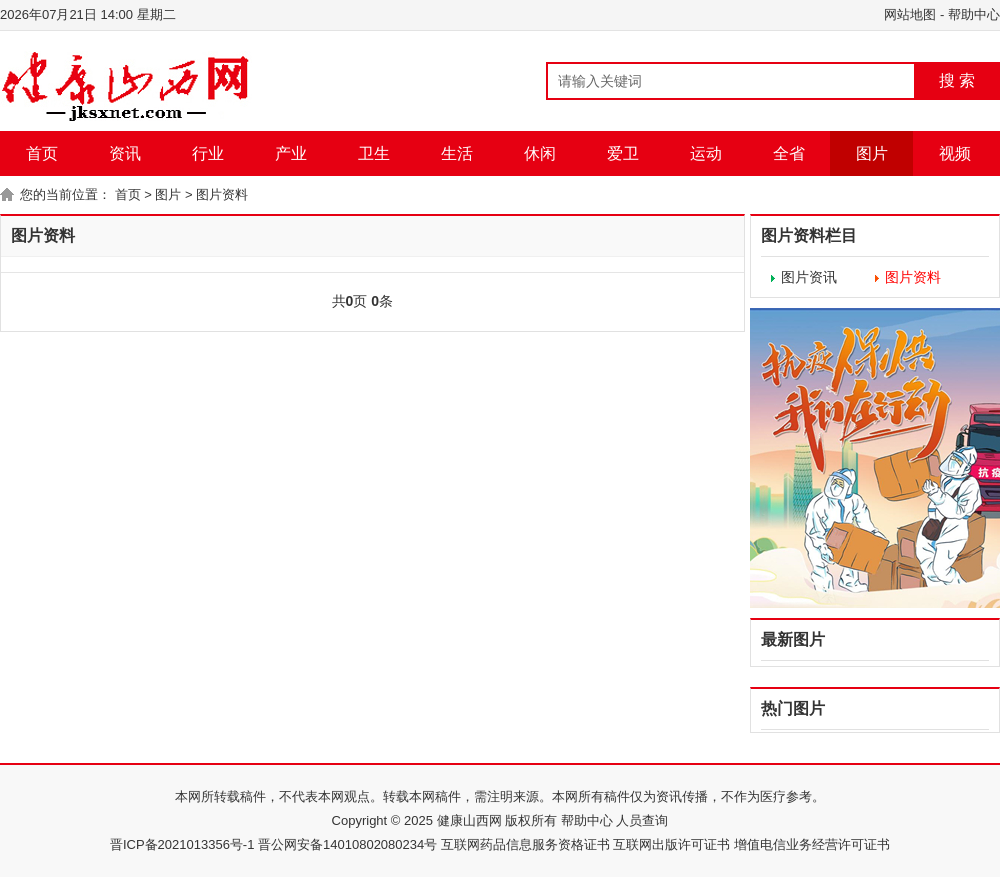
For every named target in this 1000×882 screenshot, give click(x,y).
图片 (872, 153)
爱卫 (623, 153)
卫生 (374, 153)
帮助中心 (974, 14)
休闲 (540, 153)
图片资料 (222, 194)
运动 (706, 153)
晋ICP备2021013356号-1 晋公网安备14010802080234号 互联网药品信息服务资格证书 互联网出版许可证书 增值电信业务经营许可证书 (500, 844)
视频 (955, 153)
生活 (457, 153)
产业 (291, 153)
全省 (789, 153)
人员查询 (641, 820)
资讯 (125, 153)
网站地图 (910, 14)
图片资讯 (809, 277)
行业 (208, 153)
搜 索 (957, 80)
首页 (42, 153)
